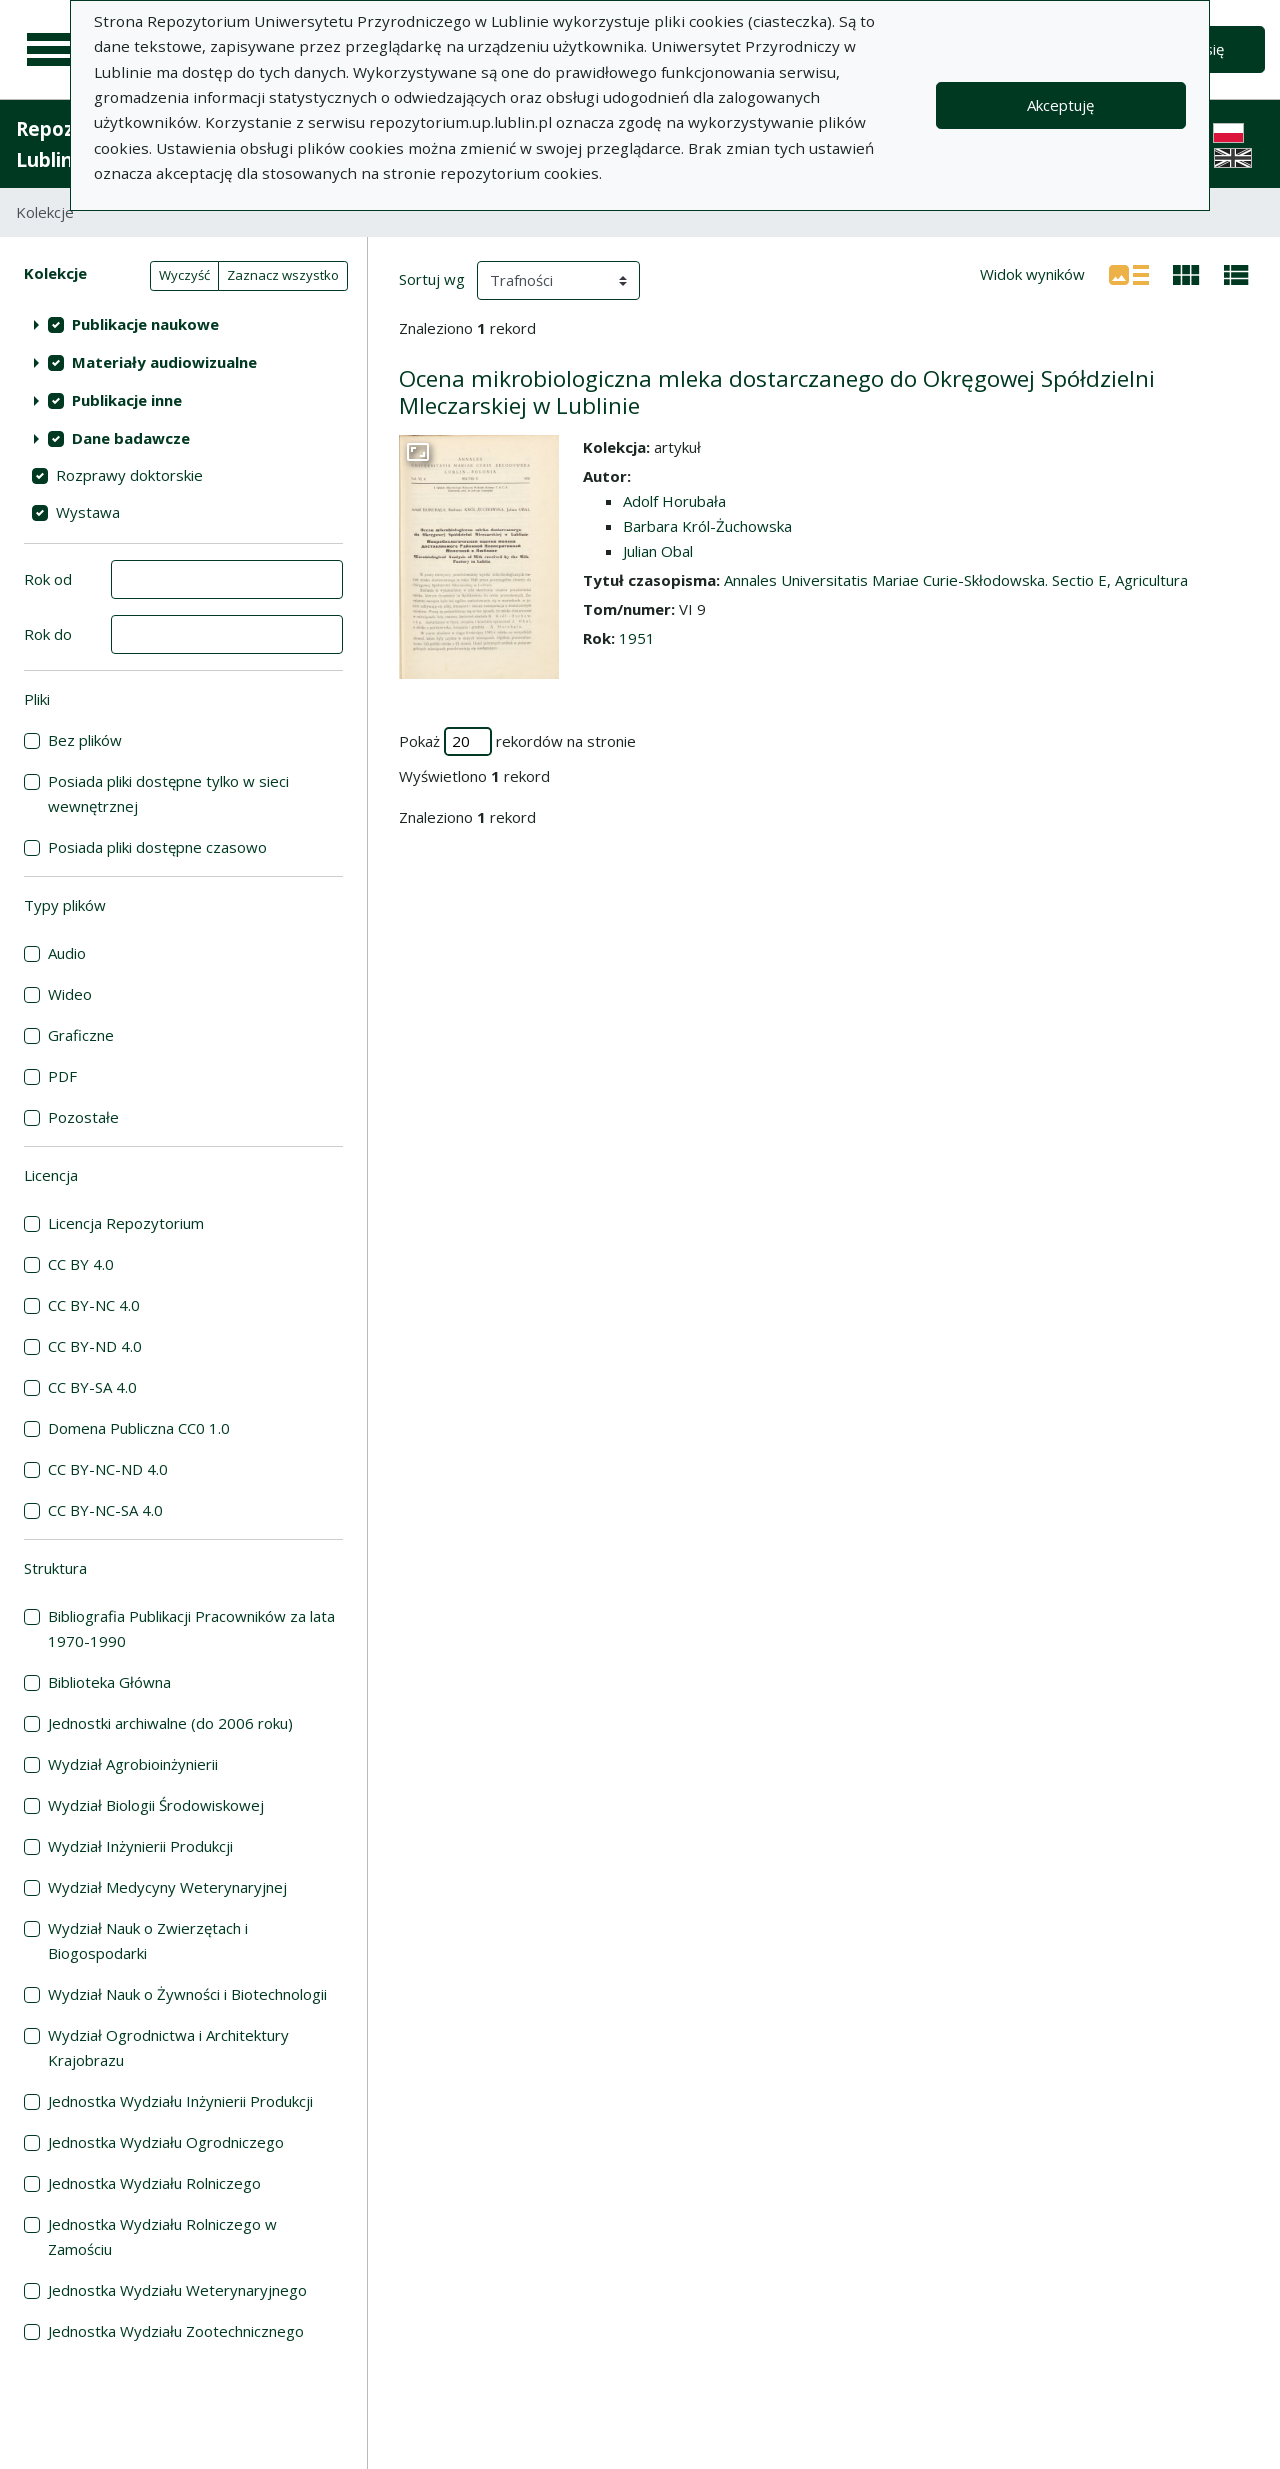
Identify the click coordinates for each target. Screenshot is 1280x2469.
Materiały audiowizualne (164, 362)
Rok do (48, 634)
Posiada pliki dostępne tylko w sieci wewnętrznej (168, 793)
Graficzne (81, 1035)
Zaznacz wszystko (283, 275)
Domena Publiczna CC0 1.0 (139, 1428)
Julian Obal (658, 551)
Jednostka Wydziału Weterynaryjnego (177, 2290)
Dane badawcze (131, 438)
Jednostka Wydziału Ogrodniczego (166, 2142)
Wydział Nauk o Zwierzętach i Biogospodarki (148, 1940)
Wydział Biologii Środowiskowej (156, 1805)
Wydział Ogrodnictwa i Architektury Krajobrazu (168, 2047)
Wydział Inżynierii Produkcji (140, 1846)
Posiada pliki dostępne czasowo (157, 847)
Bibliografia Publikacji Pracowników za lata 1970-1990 (191, 1628)
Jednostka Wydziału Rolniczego (154, 2183)
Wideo (70, 994)
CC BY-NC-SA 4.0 (105, 1510)
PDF (62, 1076)
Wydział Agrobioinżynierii (133, 1764)
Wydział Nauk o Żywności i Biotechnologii (187, 1994)
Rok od (48, 579)
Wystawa (88, 512)
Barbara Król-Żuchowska (707, 526)
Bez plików (85, 740)
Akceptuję (1060, 105)
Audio (67, 953)
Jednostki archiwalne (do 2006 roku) (170, 1723)
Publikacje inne (127, 400)
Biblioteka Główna (109, 1682)
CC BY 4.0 (81, 1264)
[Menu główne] (52, 50)
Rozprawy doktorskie (129, 475)
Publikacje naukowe (145, 324)
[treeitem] (183, 324)
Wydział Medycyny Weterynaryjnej (167, 1887)
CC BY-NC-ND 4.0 (108, 1469)
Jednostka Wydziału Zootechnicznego (176, 2331)
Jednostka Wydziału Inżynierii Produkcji (180, 2101)
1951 (637, 638)
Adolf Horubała (674, 501)
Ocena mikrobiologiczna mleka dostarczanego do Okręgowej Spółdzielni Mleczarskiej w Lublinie (777, 392)
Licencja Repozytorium (126, 1223)
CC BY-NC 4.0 (94, 1305)
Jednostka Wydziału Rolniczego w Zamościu (162, 2236)
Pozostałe (83, 1117)
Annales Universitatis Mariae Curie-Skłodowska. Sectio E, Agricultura (956, 580)
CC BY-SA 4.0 (92, 1387)
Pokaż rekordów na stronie (517, 741)
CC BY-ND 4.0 (95, 1346)
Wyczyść (184, 275)
